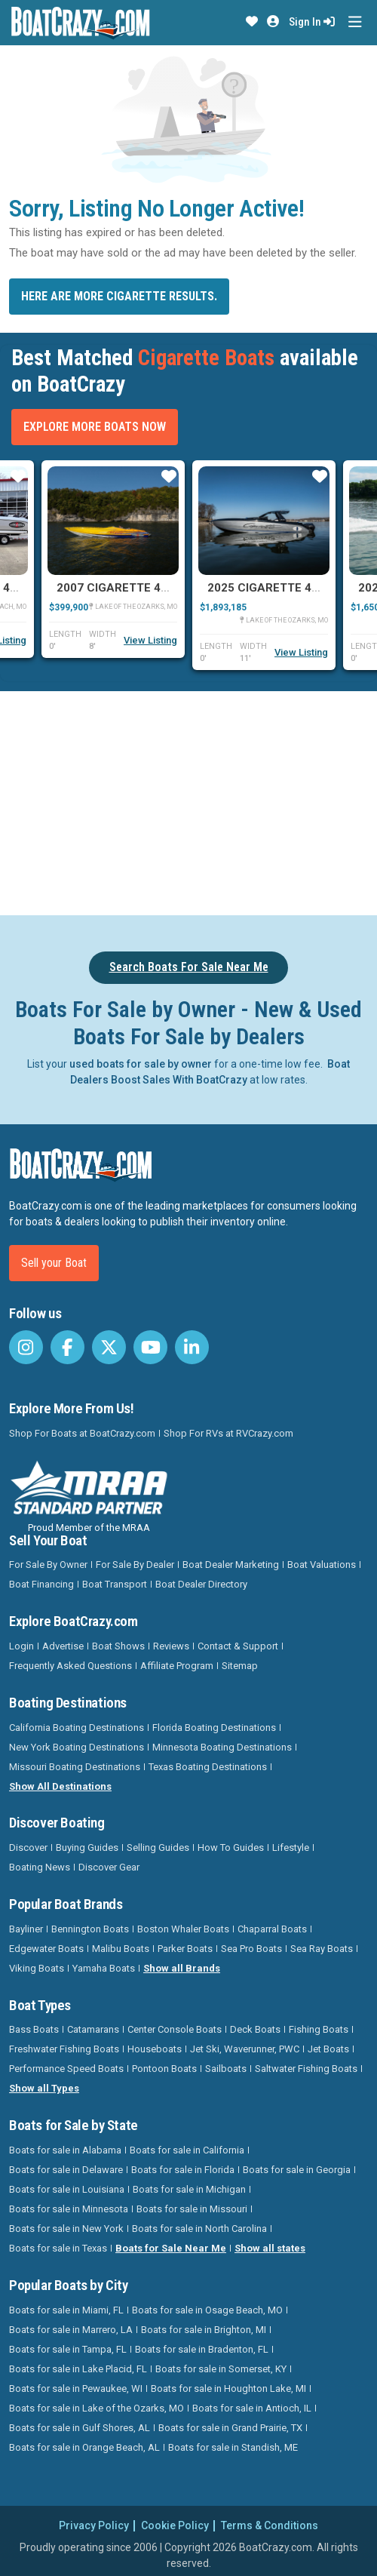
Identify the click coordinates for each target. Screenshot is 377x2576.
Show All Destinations (60, 1786)
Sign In (312, 22)
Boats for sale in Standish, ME (233, 2447)
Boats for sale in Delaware (66, 2169)
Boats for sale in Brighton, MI (203, 2329)
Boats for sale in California (187, 2150)
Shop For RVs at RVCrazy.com (228, 1433)
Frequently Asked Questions (70, 1665)
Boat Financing (41, 1584)
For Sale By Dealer (135, 1564)
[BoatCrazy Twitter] (109, 1347)
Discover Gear (108, 1867)
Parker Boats (185, 1948)
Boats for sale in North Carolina (199, 2228)
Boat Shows (118, 1646)
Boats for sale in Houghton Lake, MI (228, 2388)
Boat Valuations (321, 1564)
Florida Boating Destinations (214, 1727)
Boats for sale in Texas (58, 2248)
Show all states (269, 2248)
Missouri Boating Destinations (74, 1766)
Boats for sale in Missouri (191, 2209)
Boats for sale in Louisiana (66, 2189)
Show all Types (44, 2088)
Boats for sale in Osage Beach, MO (207, 2310)
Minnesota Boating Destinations (222, 1747)
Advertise (63, 1646)
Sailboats (226, 2068)
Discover (28, 1847)
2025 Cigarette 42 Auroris (289, 588)
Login (21, 1646)
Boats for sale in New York (66, 2228)
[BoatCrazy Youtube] (150, 1347)
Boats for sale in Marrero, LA (71, 2329)
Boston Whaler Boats (183, 1929)
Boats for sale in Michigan (189, 2189)
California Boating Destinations (76, 1727)
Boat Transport (114, 1584)
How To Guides (231, 1847)
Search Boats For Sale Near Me (188, 967)
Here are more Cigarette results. (119, 296)
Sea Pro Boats (251, 1948)
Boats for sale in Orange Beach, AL (84, 2447)
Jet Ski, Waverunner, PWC (244, 2049)
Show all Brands (181, 1968)
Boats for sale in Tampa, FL (68, 2349)
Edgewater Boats (46, 1948)
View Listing (150, 640)
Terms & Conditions (269, 2525)
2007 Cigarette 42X (116, 588)
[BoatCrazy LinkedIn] (192, 1347)
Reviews (171, 1646)
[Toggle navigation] (355, 22)
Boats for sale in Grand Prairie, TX (230, 2427)
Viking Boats (36, 1968)
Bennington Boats (90, 1929)
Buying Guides (87, 1847)
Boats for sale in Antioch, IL (251, 2408)
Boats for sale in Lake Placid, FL (78, 2369)
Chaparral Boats (272, 1929)
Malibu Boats (120, 1948)
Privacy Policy (94, 2525)
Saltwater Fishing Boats (306, 2068)
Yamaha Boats (103, 1968)
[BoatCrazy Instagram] (26, 1347)
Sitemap (240, 1665)
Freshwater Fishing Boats (64, 2049)
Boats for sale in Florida (182, 2169)
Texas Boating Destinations (208, 1766)
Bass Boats (34, 2029)
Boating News (39, 1867)
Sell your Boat (54, 1263)
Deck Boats (255, 2029)
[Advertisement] (193, 800)
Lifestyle (290, 1847)
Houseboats (154, 2049)
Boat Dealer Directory (201, 1584)
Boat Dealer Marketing (230, 1564)
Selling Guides (158, 1847)
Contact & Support (238, 1646)
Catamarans (93, 2029)
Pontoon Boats (164, 2068)
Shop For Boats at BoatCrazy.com (82, 1433)
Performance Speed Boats (66, 2068)
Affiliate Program (176, 1665)
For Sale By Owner (48, 1564)
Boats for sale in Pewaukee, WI (76, 2388)
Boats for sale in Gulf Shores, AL (79, 2427)
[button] (252, 22)
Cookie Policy (175, 2525)
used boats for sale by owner (140, 1064)
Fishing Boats (318, 2029)
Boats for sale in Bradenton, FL (201, 2349)
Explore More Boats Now (94, 427)
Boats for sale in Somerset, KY (221, 2369)
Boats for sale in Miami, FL (66, 2310)
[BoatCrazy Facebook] (67, 1347)
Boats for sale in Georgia (297, 2169)
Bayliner (26, 1929)
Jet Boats (328, 2049)
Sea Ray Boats (321, 1948)
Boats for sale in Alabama (65, 2150)
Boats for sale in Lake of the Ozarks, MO (96, 2408)
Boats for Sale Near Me (170, 2248)
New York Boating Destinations (76, 1747)
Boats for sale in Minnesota (68, 2209)
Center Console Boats (174, 2029)
